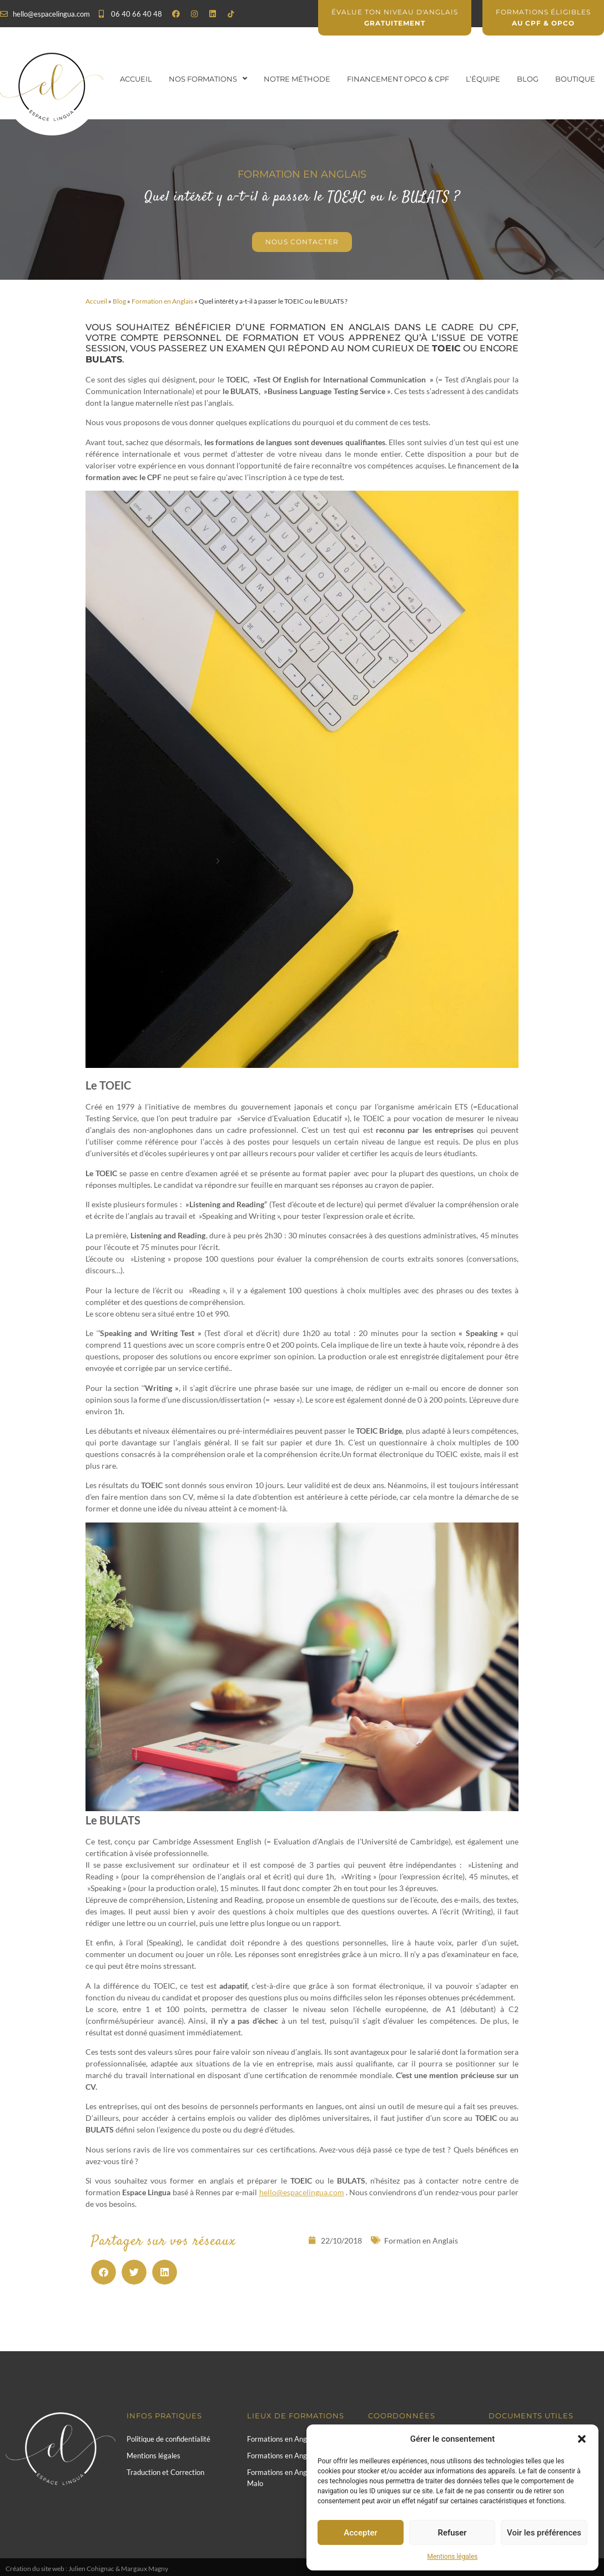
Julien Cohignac (91, 2568)
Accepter (360, 2533)
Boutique (575, 78)
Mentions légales (452, 2556)
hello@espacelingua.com (301, 2192)
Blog (527, 78)
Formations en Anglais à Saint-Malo (295, 2478)
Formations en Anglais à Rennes (297, 2455)
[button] (581, 2438)
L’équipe (483, 78)
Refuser (451, 2533)
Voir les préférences (544, 2533)
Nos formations (208, 78)
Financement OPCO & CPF (398, 78)
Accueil (136, 78)
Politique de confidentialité (168, 2438)
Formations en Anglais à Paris (294, 2438)
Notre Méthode (297, 78)
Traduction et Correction (165, 2472)
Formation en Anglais (162, 301)
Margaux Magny (144, 2568)
